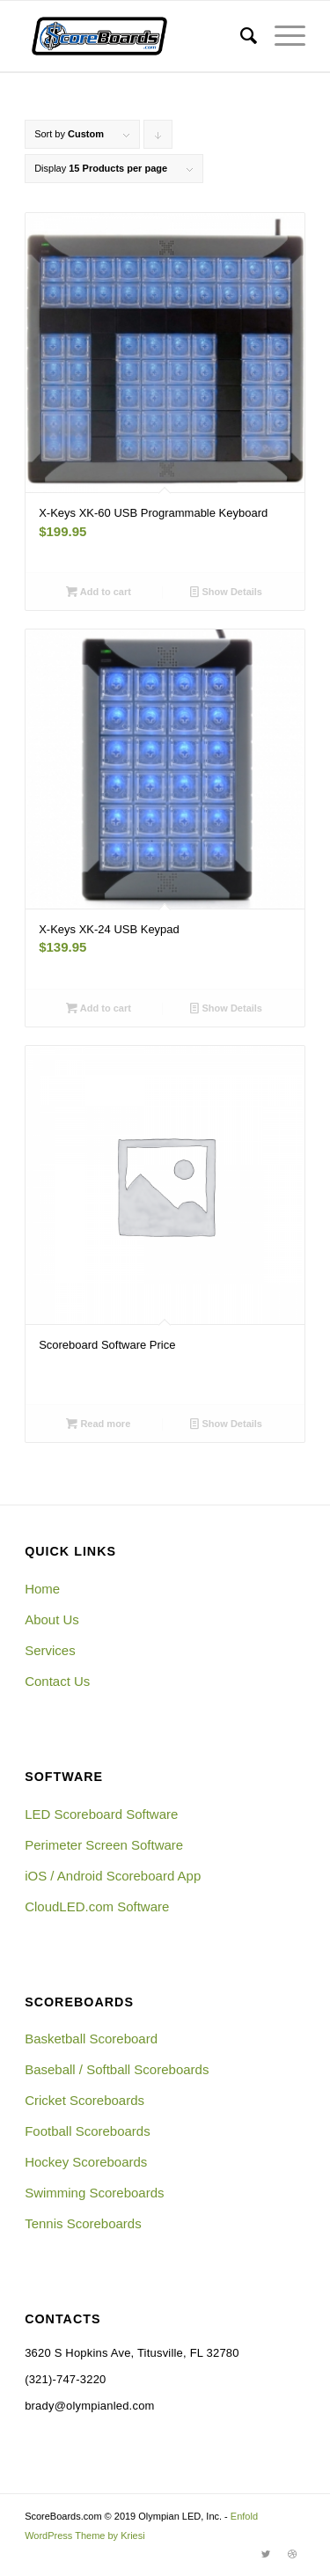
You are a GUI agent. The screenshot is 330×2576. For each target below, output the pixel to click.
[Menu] (281, 36)
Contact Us (57, 1681)
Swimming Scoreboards (94, 2192)
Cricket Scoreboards (84, 2100)
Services (50, 1650)
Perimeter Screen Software (104, 1844)
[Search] (240, 36)
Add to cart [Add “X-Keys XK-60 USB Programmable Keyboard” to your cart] (98, 592)
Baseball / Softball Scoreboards (117, 2069)
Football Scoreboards (87, 2130)
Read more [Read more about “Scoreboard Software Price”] (98, 1424)
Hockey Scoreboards (86, 2161)
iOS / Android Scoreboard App (113, 1875)
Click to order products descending (158, 139)
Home (42, 1588)
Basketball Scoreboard (91, 2038)
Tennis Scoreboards (83, 2223)
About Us (52, 1619)
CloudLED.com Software (97, 1906)
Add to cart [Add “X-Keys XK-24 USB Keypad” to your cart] (98, 1008)
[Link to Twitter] (266, 2554)
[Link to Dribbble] (292, 2554)
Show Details (226, 592)
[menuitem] (240, 36)
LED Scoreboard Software (101, 1814)
